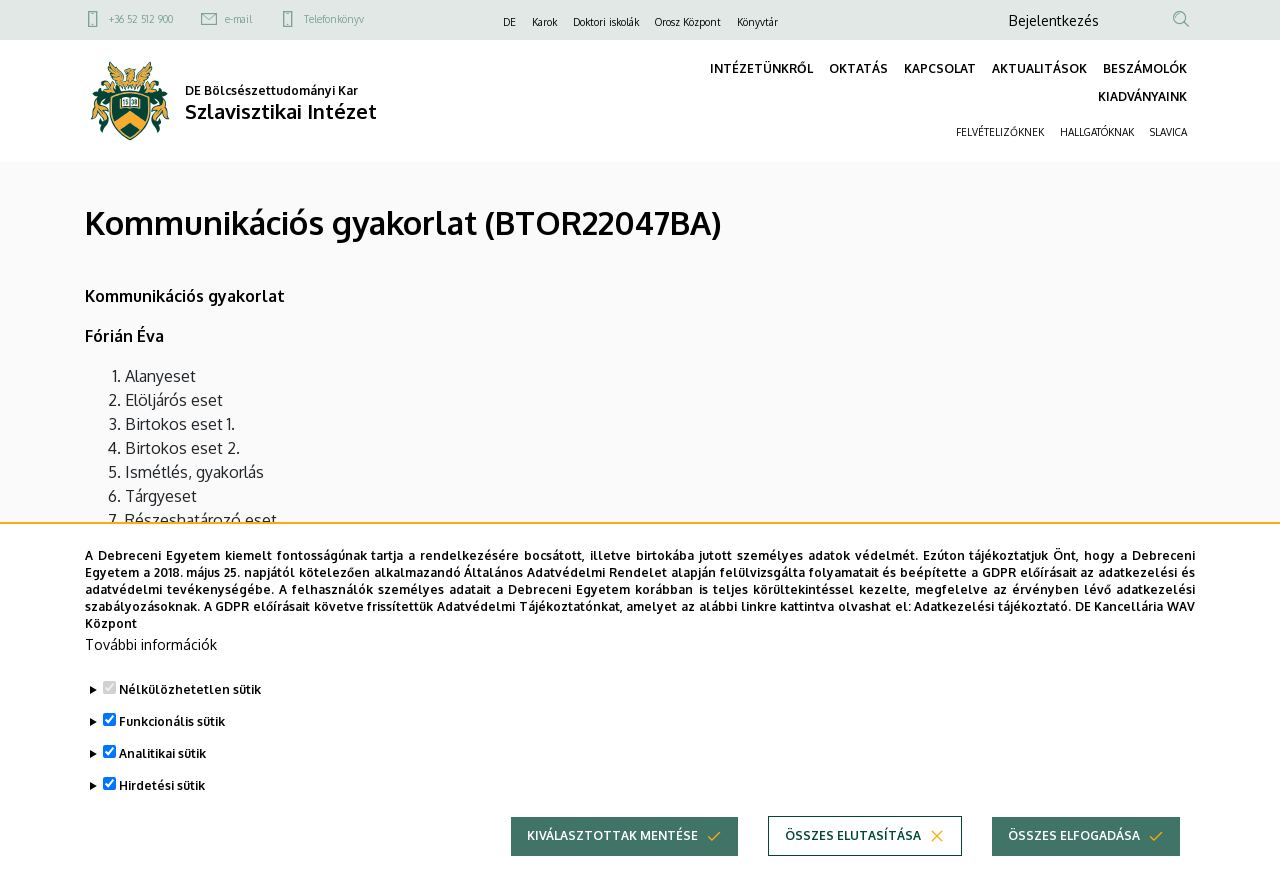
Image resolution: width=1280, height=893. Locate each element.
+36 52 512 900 (141, 19)
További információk (151, 675)
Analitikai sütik (162, 784)
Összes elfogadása (1074, 866)
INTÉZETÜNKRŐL (761, 68)
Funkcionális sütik (172, 752)
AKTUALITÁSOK (1039, 68)
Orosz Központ (688, 22)
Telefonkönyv (334, 19)
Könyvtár (757, 22)
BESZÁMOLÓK (1145, 68)
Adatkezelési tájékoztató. (992, 636)
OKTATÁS (858, 68)
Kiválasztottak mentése (612, 866)
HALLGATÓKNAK (1097, 132)
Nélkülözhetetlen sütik (190, 720)
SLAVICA (1168, 132)
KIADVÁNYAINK (1142, 96)
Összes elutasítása (853, 866)
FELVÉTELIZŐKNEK (1000, 132)
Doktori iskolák (606, 22)
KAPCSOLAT (940, 68)
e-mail (238, 19)
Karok (544, 22)
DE (509, 22)
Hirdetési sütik (162, 816)
